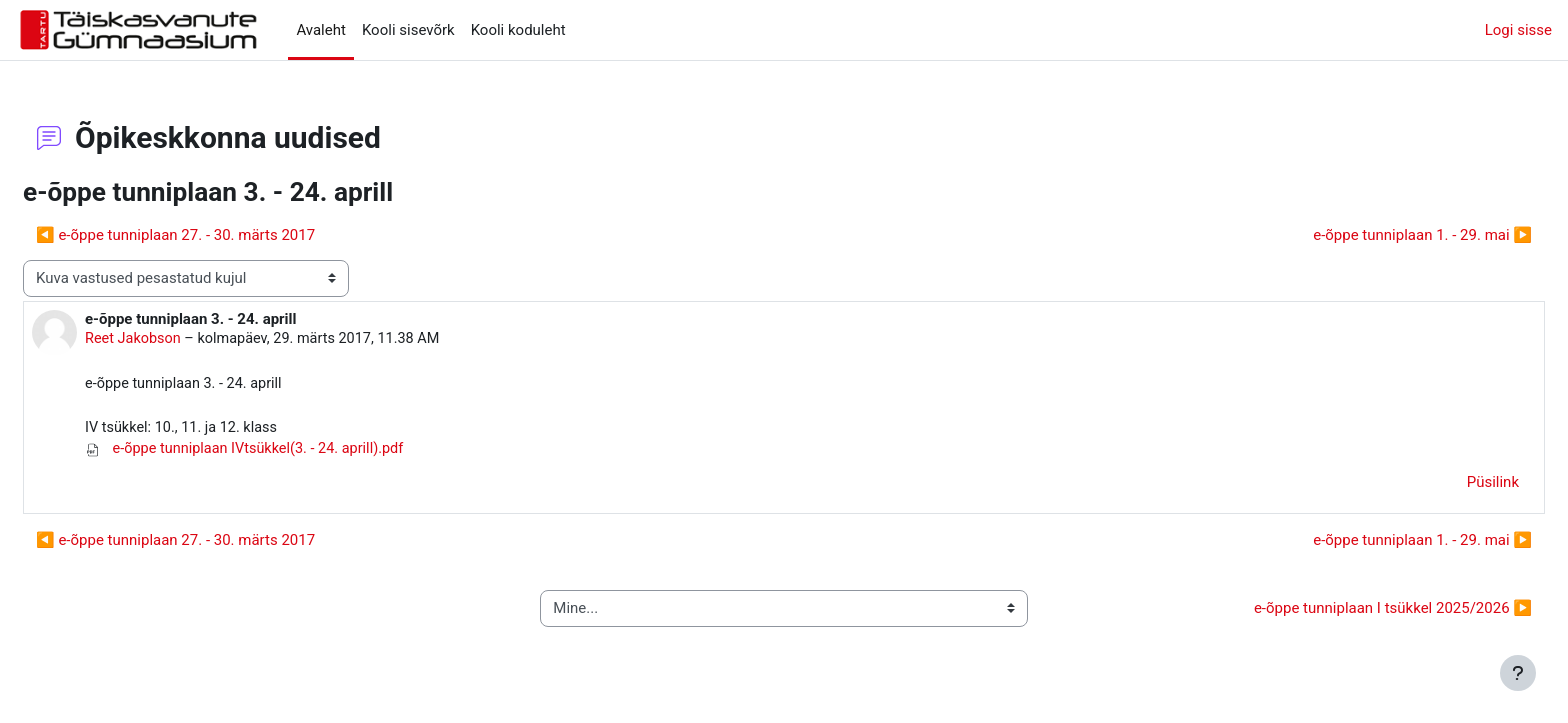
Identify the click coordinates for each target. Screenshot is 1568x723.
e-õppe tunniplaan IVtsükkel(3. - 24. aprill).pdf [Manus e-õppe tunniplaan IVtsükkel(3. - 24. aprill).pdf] (297, 453)
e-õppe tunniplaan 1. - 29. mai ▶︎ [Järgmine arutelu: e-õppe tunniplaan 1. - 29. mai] (1374, 235)
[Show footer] (1518, 673)
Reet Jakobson (182, 339)
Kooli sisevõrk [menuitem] (408, 30)
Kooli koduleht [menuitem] (518, 30)
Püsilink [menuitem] (1445, 487)
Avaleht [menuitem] (321, 30)
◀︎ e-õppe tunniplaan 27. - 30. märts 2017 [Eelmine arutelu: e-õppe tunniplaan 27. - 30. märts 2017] (223, 235)
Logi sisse (1518, 30)
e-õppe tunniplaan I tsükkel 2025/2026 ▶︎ (1345, 613)
